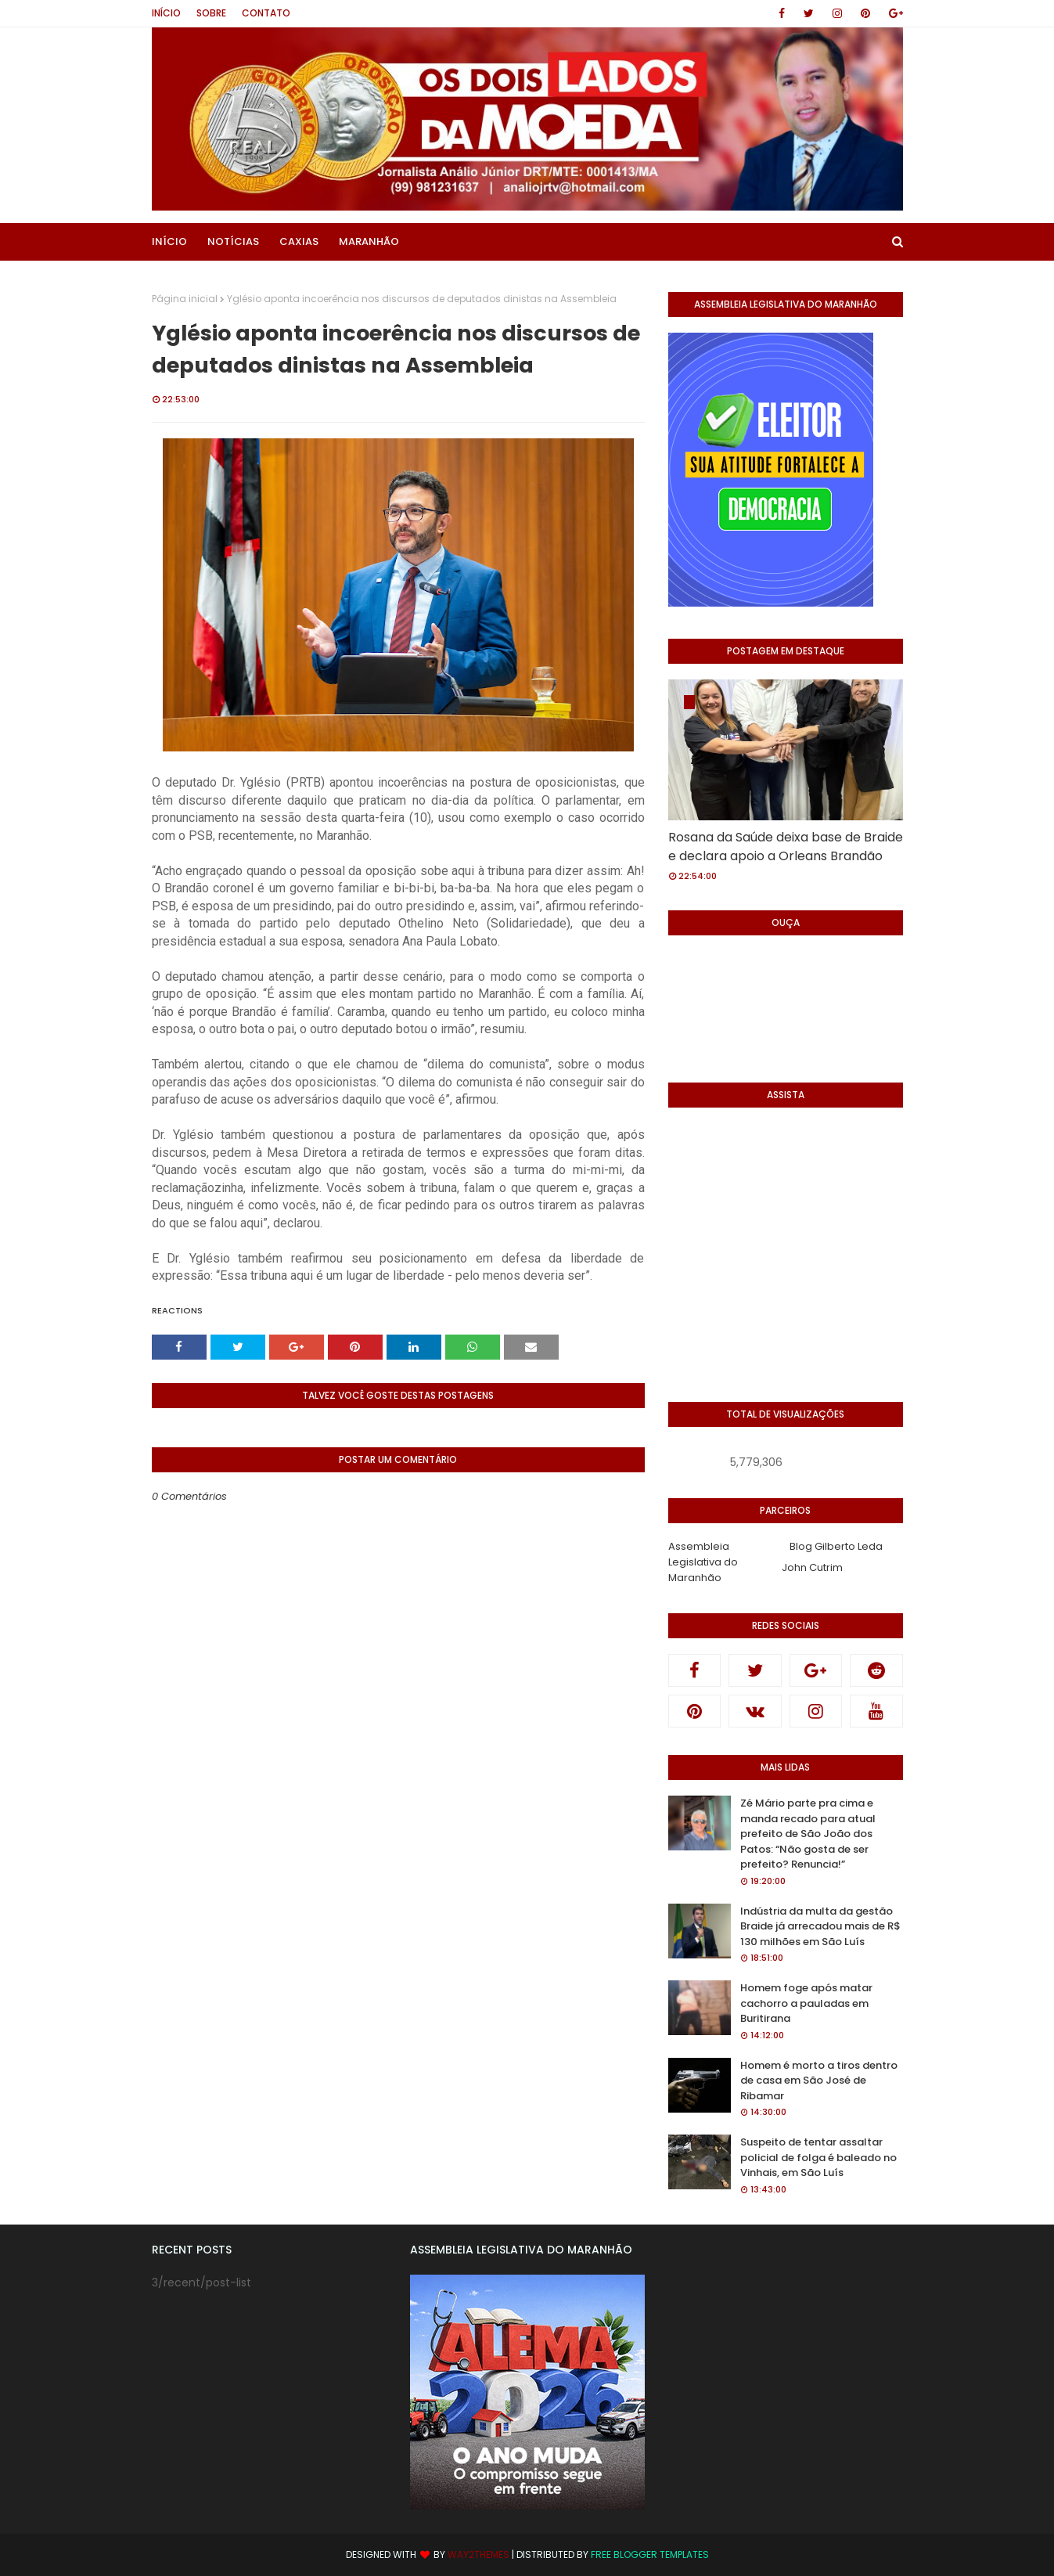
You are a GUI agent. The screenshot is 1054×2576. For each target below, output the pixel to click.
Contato (266, 13)
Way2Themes (478, 2554)
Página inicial (185, 298)
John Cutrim (812, 1567)
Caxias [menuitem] (298, 241)
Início (166, 13)
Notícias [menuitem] (233, 241)
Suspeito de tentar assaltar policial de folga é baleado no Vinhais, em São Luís (818, 2157)
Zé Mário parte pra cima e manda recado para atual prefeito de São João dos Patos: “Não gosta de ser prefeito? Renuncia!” (808, 1834)
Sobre (211, 13)
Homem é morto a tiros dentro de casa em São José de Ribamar (819, 2080)
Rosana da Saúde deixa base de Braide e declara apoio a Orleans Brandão (785, 846)
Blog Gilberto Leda (836, 1546)
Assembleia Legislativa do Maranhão (703, 1562)
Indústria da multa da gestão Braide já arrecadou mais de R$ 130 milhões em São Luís (820, 1926)
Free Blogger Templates (650, 2554)
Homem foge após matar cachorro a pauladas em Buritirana (806, 2003)
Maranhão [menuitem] (369, 241)
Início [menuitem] (169, 241)
